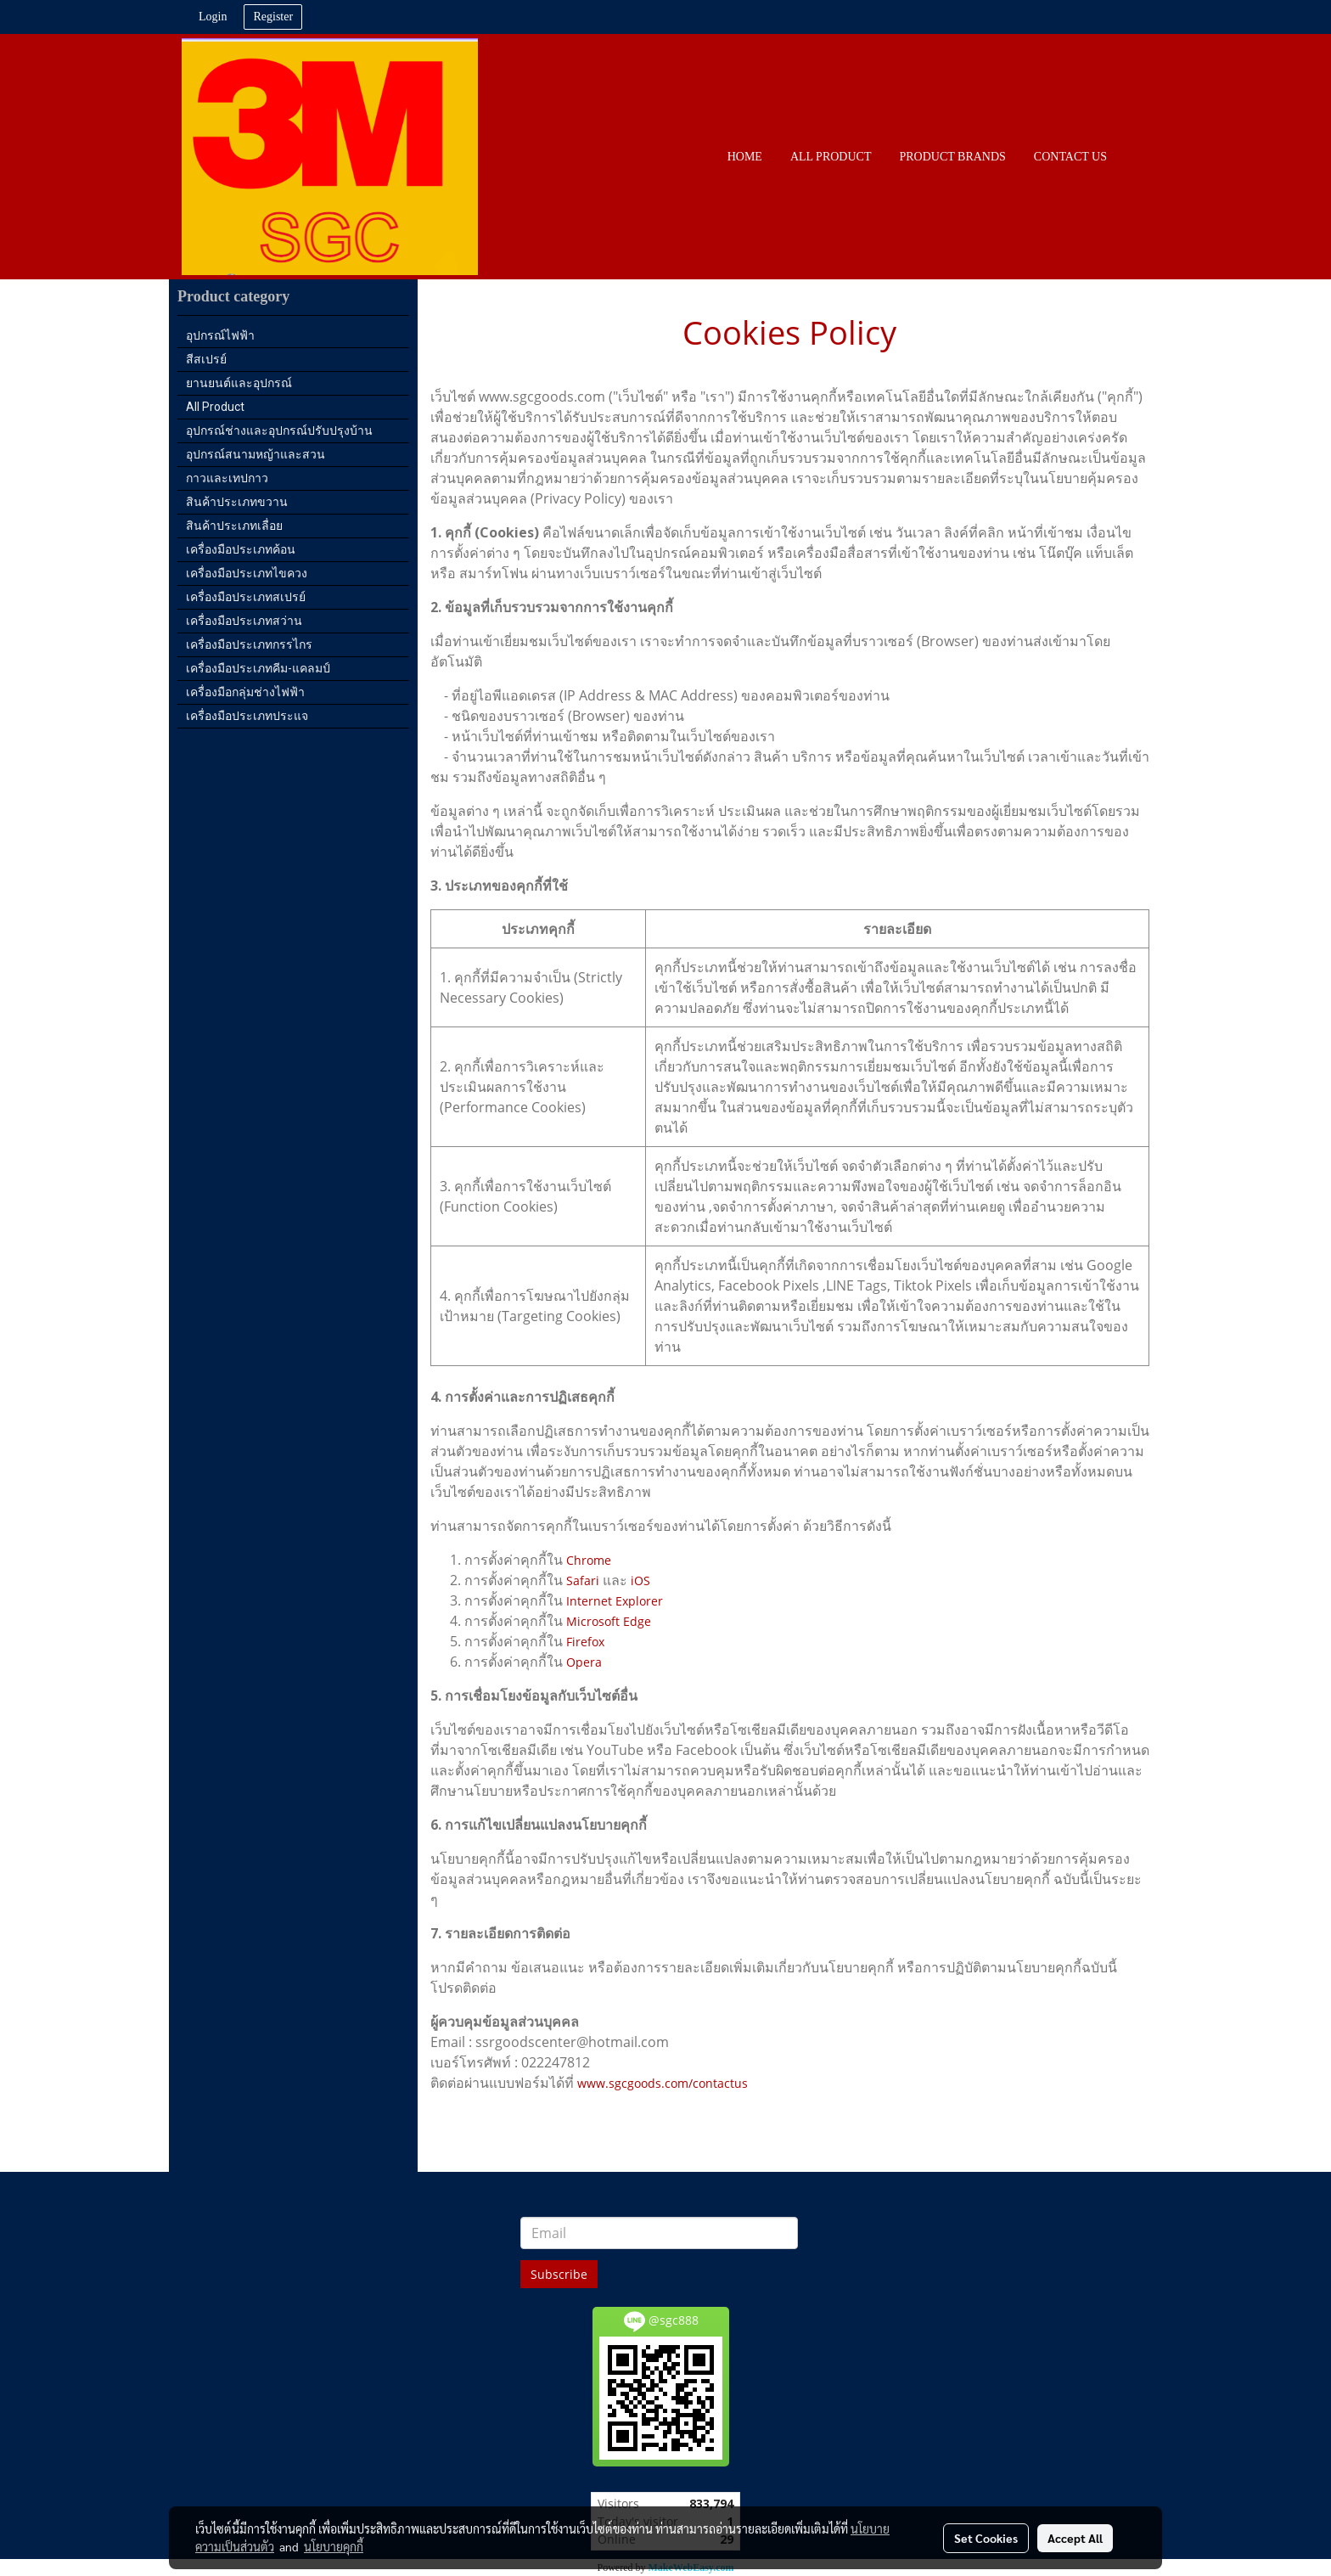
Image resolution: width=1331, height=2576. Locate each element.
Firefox (585, 1642)
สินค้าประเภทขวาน (237, 502)
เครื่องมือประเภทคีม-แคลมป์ (258, 668)
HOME (744, 156)
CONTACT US (1070, 156)
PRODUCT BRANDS (952, 156)
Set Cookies (986, 2537)
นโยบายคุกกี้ (333, 2546)
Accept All (1075, 2537)
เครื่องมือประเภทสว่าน (244, 620)
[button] (1136, 157)
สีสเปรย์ (206, 359)
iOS (640, 1580)
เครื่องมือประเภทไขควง (246, 573)
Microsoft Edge (608, 1621)
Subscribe (559, 2274)
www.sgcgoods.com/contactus (662, 2083)
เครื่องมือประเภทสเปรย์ (246, 597)
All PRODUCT (831, 156)
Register (273, 16)
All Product (215, 406)
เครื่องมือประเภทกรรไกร (249, 644)
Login (213, 16)
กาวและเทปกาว (227, 478)
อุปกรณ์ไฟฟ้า (220, 335)
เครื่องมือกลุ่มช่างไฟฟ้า (245, 692)
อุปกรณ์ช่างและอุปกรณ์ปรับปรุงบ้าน (279, 430)
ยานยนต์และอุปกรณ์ (239, 383)
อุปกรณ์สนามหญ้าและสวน (255, 454)
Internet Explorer (614, 1601)
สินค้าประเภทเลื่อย (234, 525)
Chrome (588, 1560)
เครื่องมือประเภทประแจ (247, 716)
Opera (584, 1662)
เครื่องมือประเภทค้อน (240, 549)
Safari (582, 1580)
